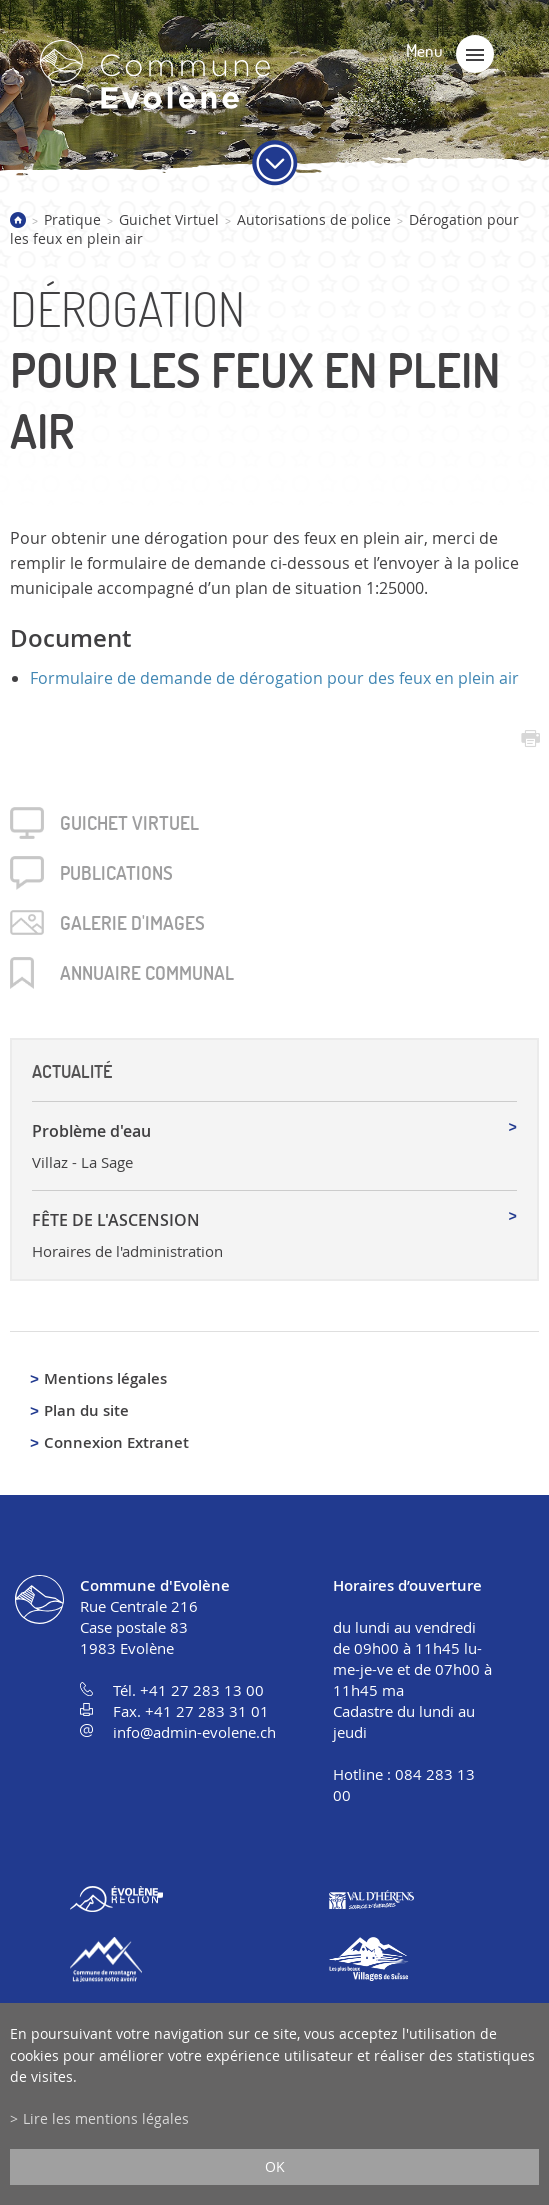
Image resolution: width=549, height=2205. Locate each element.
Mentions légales (105, 1378)
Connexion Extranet (116, 1442)
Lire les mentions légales (106, 2118)
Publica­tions (116, 873)
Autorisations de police (314, 219)
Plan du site (86, 1410)
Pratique (72, 219)
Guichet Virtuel (169, 219)
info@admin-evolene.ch (194, 1732)
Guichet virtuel (129, 823)
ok (275, 2166)
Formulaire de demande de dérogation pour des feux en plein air (274, 678)
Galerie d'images (132, 923)
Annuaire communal (147, 973)
